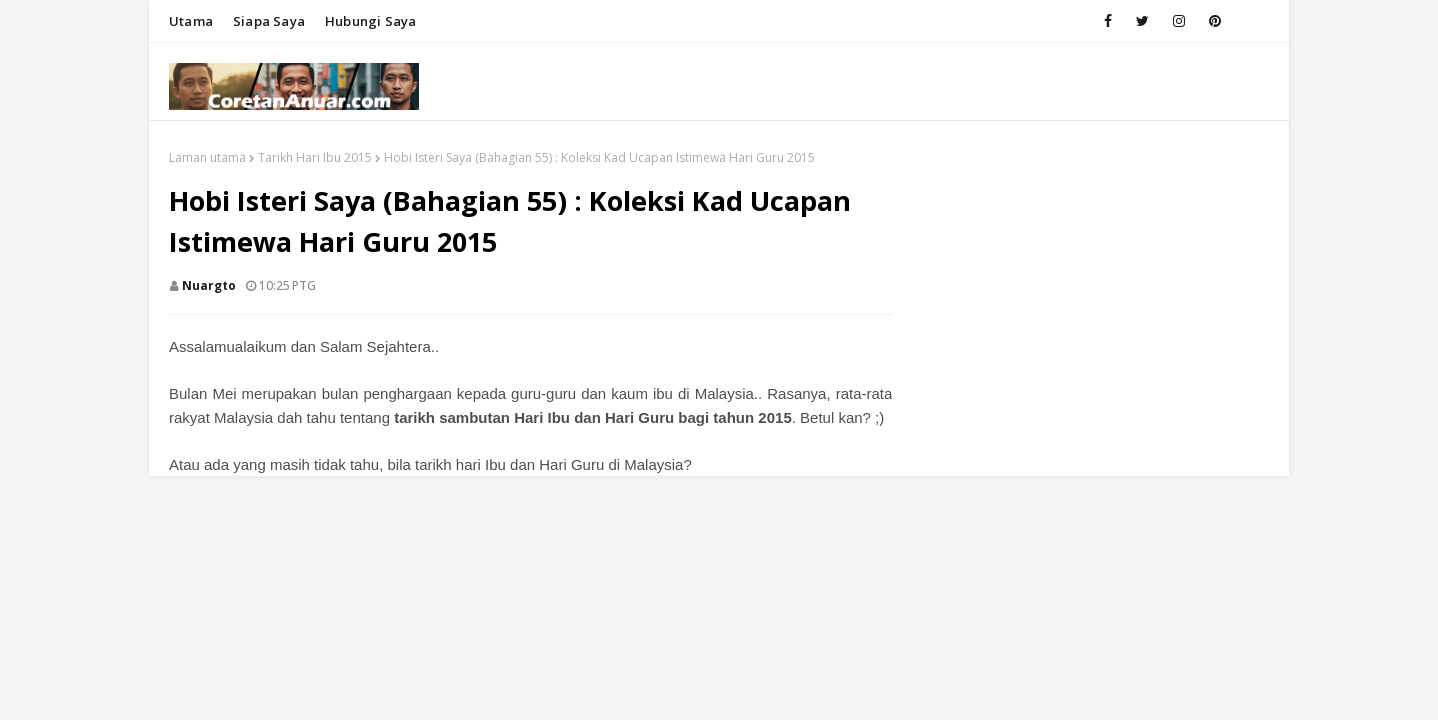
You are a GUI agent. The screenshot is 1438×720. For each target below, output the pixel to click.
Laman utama (207, 157)
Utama (191, 21)
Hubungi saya (370, 21)
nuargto (209, 285)
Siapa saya (269, 21)
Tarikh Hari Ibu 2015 (315, 157)
